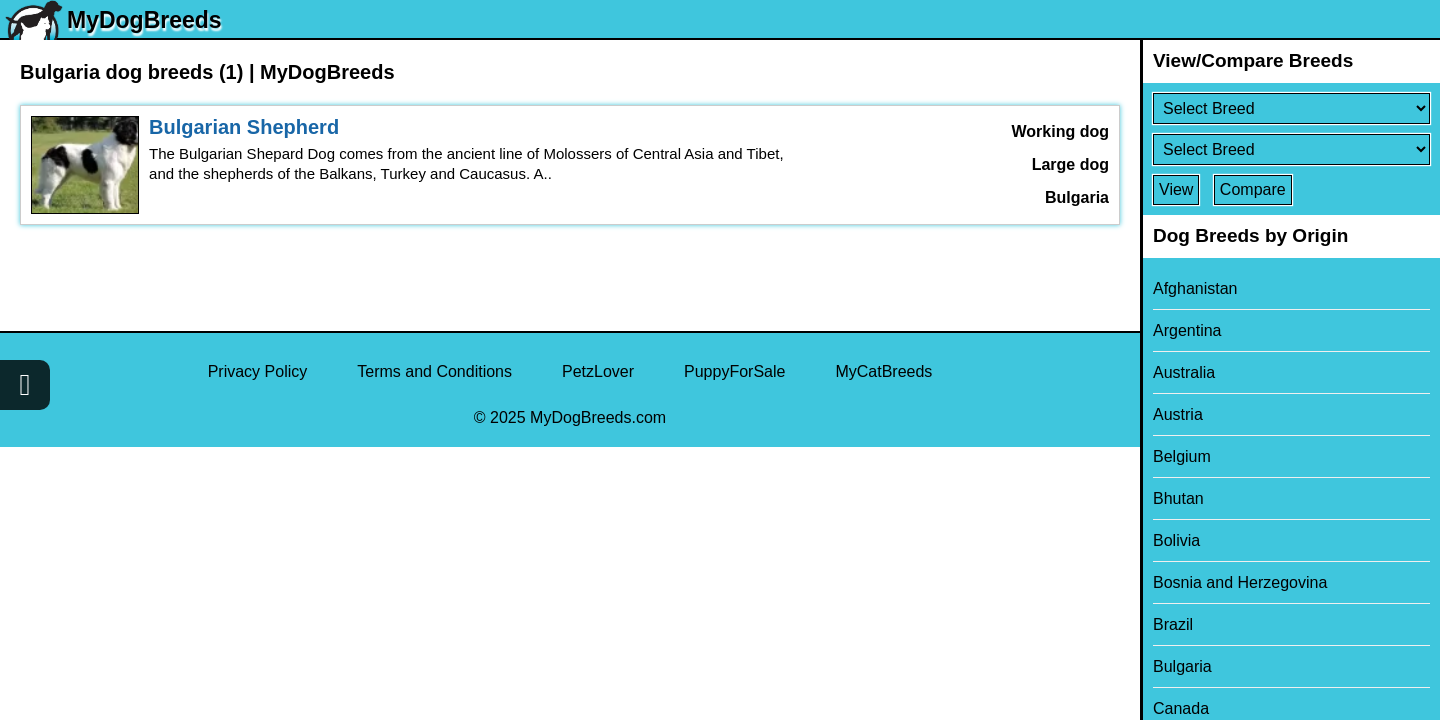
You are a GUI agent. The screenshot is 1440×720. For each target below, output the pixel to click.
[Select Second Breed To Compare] (1291, 149)
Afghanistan (1195, 288)
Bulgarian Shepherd (244, 127)
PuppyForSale (734, 371)
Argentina (1187, 330)
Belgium (1182, 456)
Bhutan (1178, 498)
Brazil (1173, 624)
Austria (1178, 414)
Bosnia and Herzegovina (1240, 582)
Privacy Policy (258, 371)
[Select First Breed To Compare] (1291, 108)
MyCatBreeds (883, 371)
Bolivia (1176, 540)
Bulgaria (1182, 666)
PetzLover (598, 371)
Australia (1184, 372)
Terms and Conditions (434, 371)
